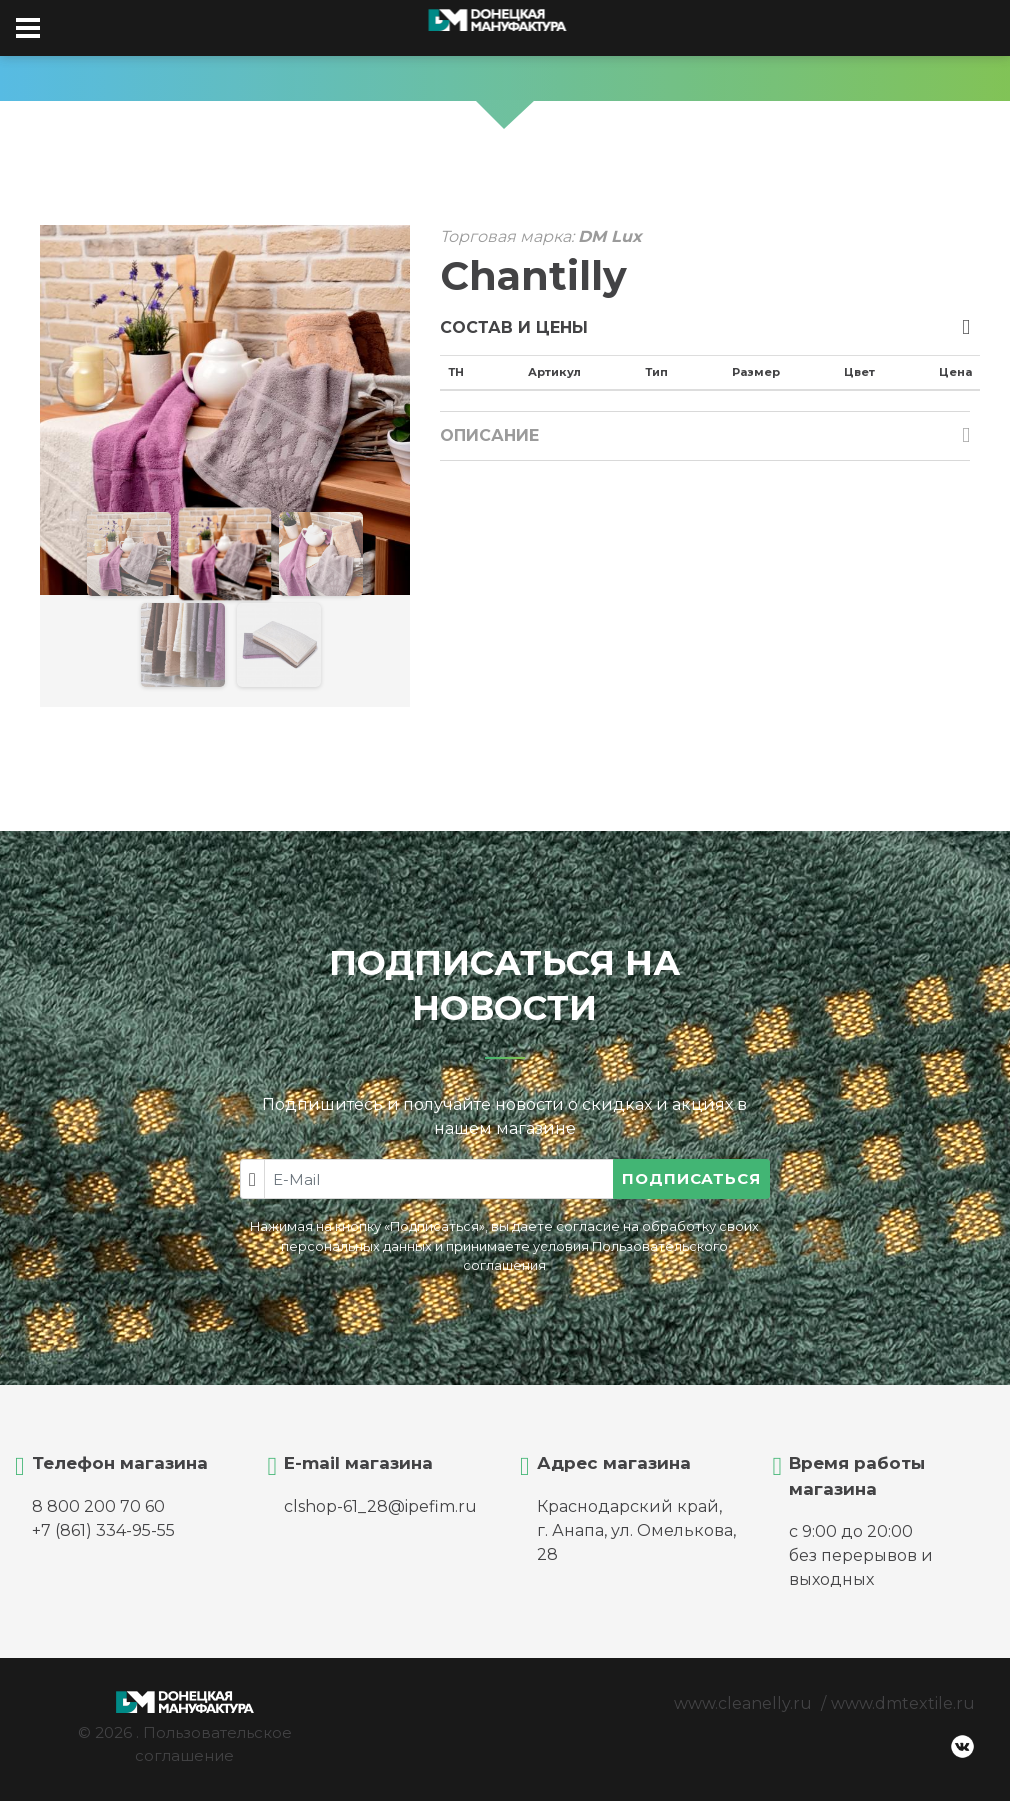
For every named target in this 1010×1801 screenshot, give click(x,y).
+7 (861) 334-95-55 (103, 1530)
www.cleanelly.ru (743, 1703)
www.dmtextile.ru (903, 1703)
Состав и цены (514, 327)
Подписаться (691, 1178)
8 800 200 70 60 (98, 1506)
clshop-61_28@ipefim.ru (380, 1506)
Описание (489, 435)
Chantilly (533, 276)
